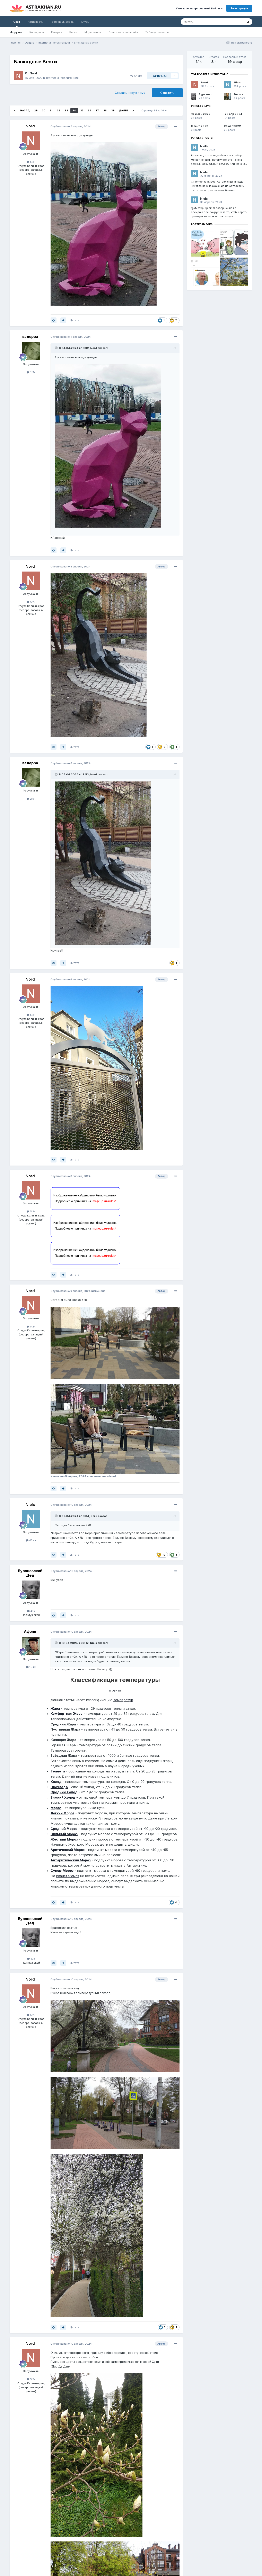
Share (136, 75)
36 (89, 110)
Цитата (74, 320)
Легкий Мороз (62, 1813)
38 (105, 110)
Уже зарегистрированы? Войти (199, 8)
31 (51, 110)
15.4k (31, 1667)
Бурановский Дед (30, 1573)
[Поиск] (203, 21)
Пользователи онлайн (123, 32)
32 (58, 110)
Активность (35, 21)
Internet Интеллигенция (62, 78)
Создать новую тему (130, 92)
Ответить (167, 92)
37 (97, 110)
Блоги (73, 32)
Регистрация (239, 8)
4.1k (31, 1611)
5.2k (31, 161)
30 (43, 110)
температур (123, 1700)
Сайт (16, 23)
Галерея (56, 32)
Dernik (238, 94)
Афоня (30, 1631)
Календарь (36, 32)
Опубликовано (71, 126)
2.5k (31, 372)
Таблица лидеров (157, 32)
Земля (74, 1876)
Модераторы (93, 32)
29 (35, 110)
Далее (123, 110)
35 (81, 110)
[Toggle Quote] (56, 348)
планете (62, 1876)
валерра (30, 336)
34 (74, 110)
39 (112, 110)
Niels (30, 1504)
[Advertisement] (219, 326)
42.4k (31, 1540)
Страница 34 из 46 (154, 110)
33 (66, 110)
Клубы (85, 21)
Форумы (16, 32)
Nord (33, 73)
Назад (25, 110)
